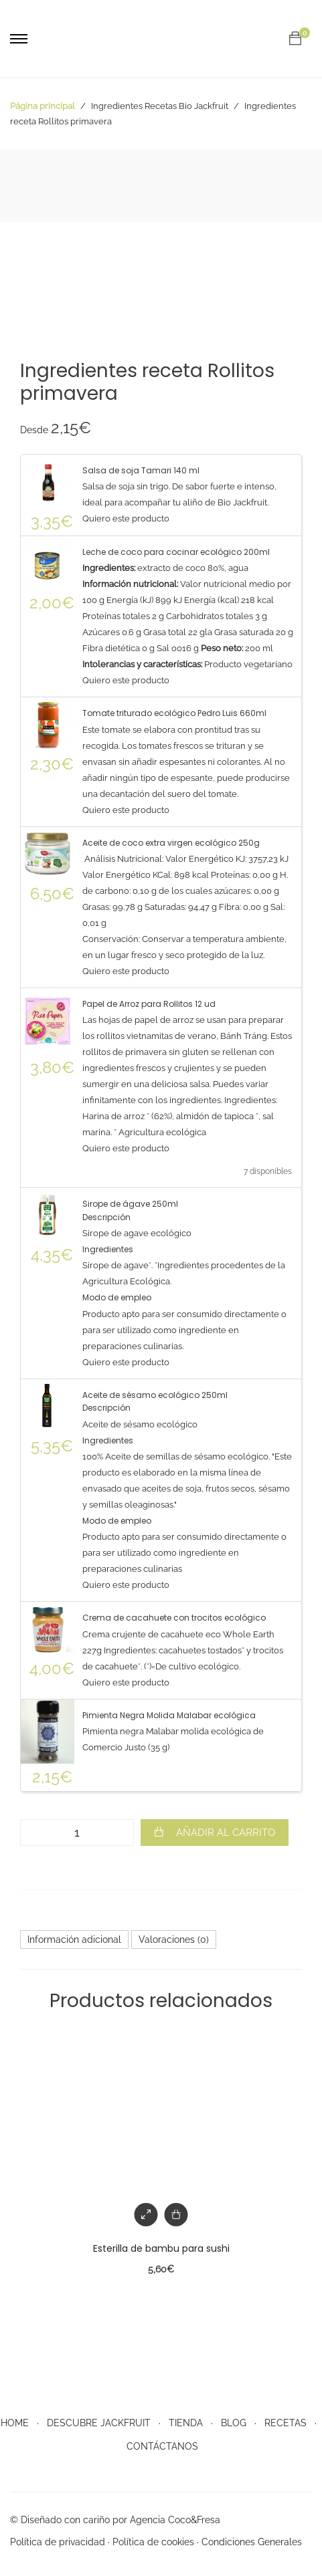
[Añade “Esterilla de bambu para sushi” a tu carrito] (176, 2214)
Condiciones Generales (252, 2542)
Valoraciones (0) (174, 1939)
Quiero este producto (125, 518)
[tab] (74, 1939)
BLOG (233, 2423)
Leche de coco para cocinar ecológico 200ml (176, 552)
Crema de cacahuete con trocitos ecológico (174, 1617)
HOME (15, 2423)
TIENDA (186, 2423)
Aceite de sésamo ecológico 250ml (155, 1395)
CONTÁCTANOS (162, 2446)
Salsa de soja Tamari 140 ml (140, 470)
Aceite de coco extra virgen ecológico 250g (171, 842)
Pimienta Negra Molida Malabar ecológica (169, 1715)
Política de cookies (153, 2542)
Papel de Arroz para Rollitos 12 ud (149, 1004)
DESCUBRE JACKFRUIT (99, 2423)
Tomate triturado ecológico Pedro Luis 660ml (174, 713)
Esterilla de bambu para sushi (161, 2248)
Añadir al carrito (225, 1833)
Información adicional (74, 1939)
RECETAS (285, 2423)
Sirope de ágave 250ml (130, 1203)
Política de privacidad (57, 2542)
